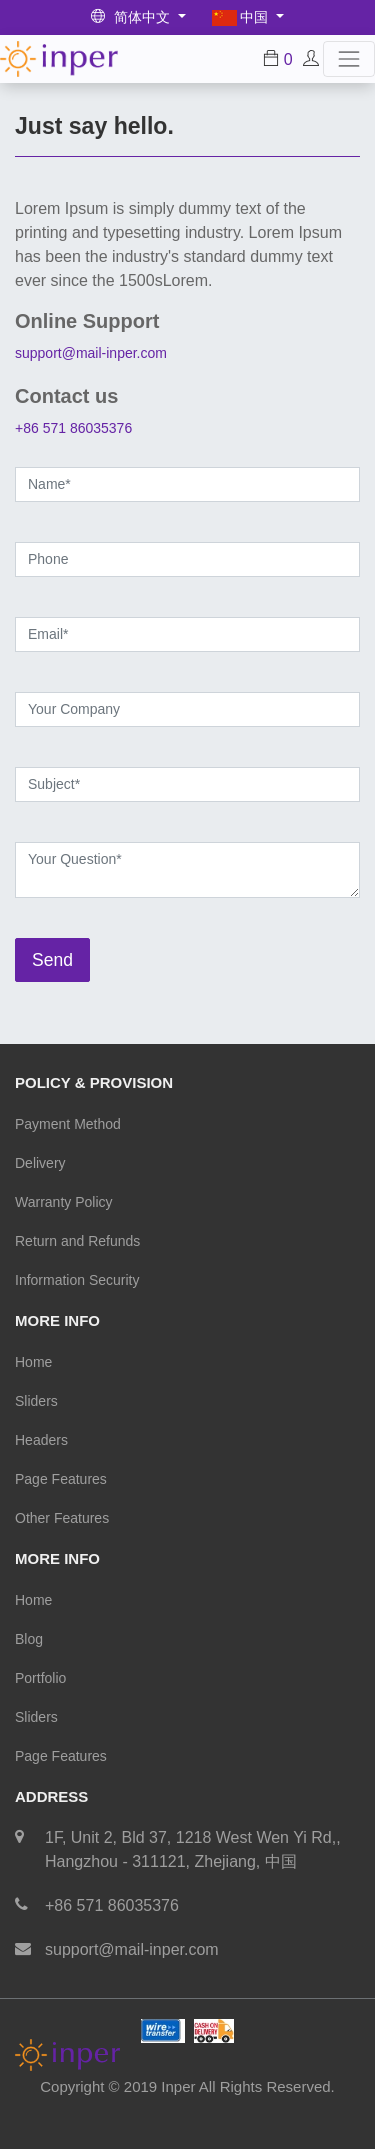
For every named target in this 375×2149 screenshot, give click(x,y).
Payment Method (68, 1124)
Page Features (61, 1479)
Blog (29, 1639)
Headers (41, 1440)
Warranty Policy (64, 1202)
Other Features (62, 1518)
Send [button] (52, 960)
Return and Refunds (77, 1241)
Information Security (77, 1280)
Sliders (36, 1401)
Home (33, 1362)
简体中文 (132, 17)
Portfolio (40, 1678)
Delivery (40, 1163)
